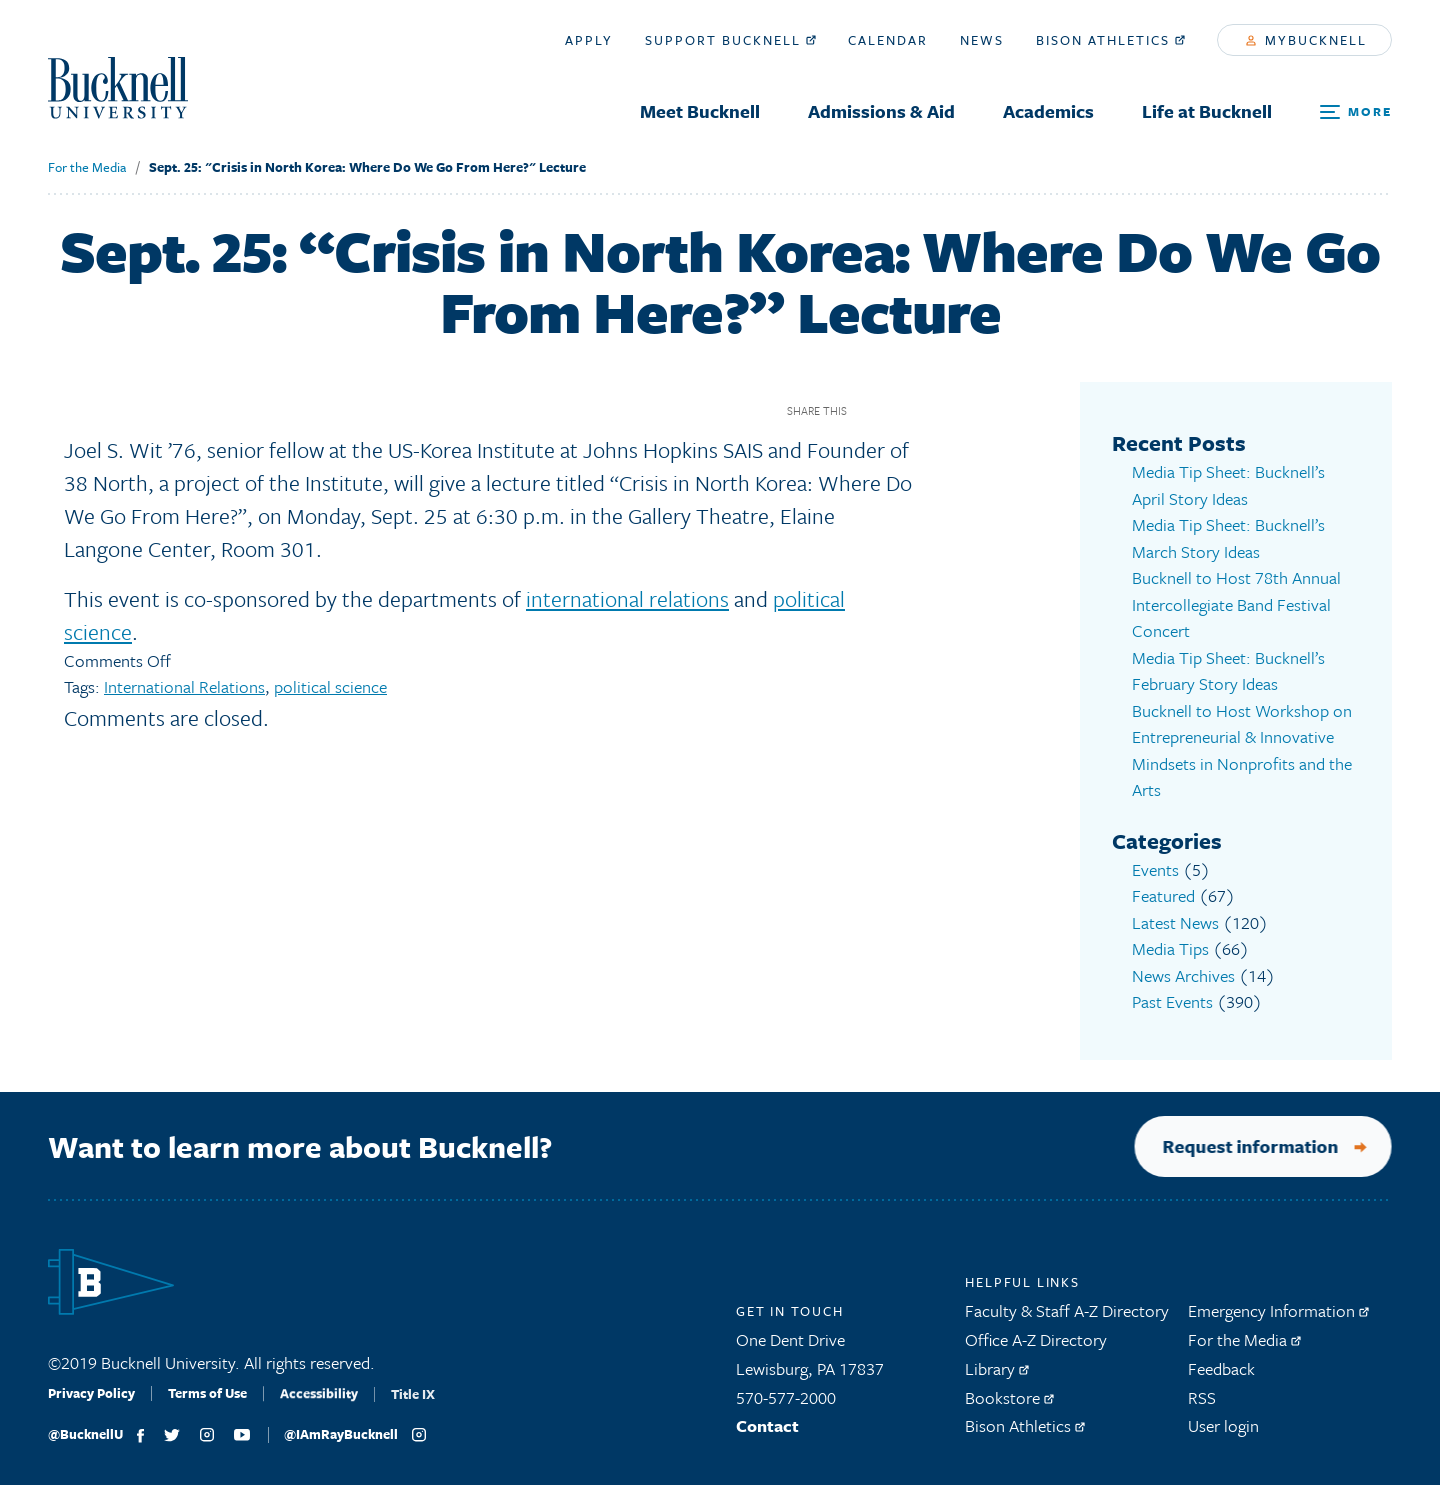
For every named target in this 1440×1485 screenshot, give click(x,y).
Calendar (888, 40)
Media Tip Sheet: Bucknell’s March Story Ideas (1228, 538)
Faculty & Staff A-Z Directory (1067, 1319)
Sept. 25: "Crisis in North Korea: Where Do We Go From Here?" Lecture (367, 167)
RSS (1202, 1406)
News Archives (1183, 975)
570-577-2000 (786, 1406)
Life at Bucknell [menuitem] (1207, 111)
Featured (1163, 895)
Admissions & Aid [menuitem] (881, 111)
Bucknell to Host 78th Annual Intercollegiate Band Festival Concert (1236, 604)
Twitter (904, 410)
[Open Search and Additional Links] (1356, 112)
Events (1155, 869)
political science (330, 686)
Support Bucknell (730, 40)
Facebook (869, 410)
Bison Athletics (1110, 40)
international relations (627, 598)
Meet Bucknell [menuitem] (700, 111)
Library (997, 1377)
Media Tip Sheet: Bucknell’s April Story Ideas (1228, 485)
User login (1223, 1435)
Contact (767, 1435)
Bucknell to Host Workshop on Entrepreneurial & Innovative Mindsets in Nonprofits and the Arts (1242, 750)
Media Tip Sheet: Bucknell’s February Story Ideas (1228, 671)
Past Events (1172, 1001)
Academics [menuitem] (1048, 111)
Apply (589, 40)
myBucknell (1306, 40)
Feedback (1221, 1377)
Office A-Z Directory (1036, 1348)
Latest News (1175, 922)
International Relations (184, 686)
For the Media (87, 167)
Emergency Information (1278, 1319)
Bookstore (1009, 1406)
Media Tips (1170, 948)
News (982, 40)
